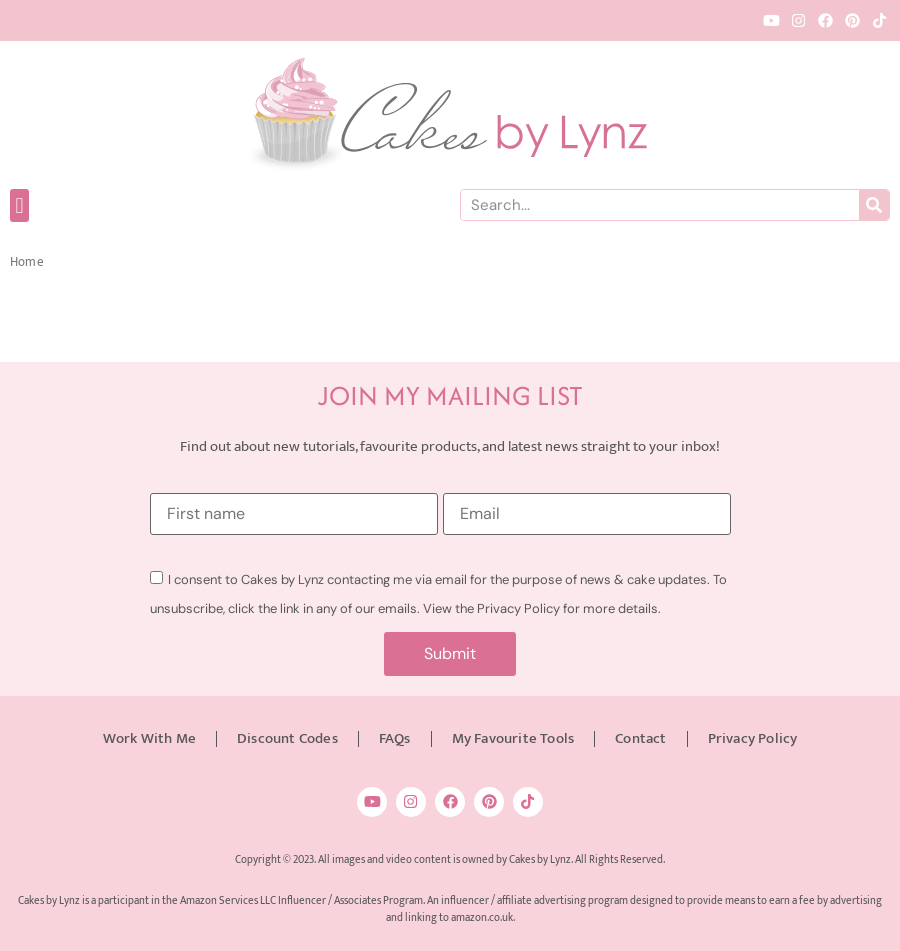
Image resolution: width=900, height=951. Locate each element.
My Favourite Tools (513, 738)
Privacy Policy (753, 738)
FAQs (395, 738)
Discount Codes (287, 738)
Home (27, 262)
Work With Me (149, 738)
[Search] (874, 205)
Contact (640, 738)
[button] (19, 205)
